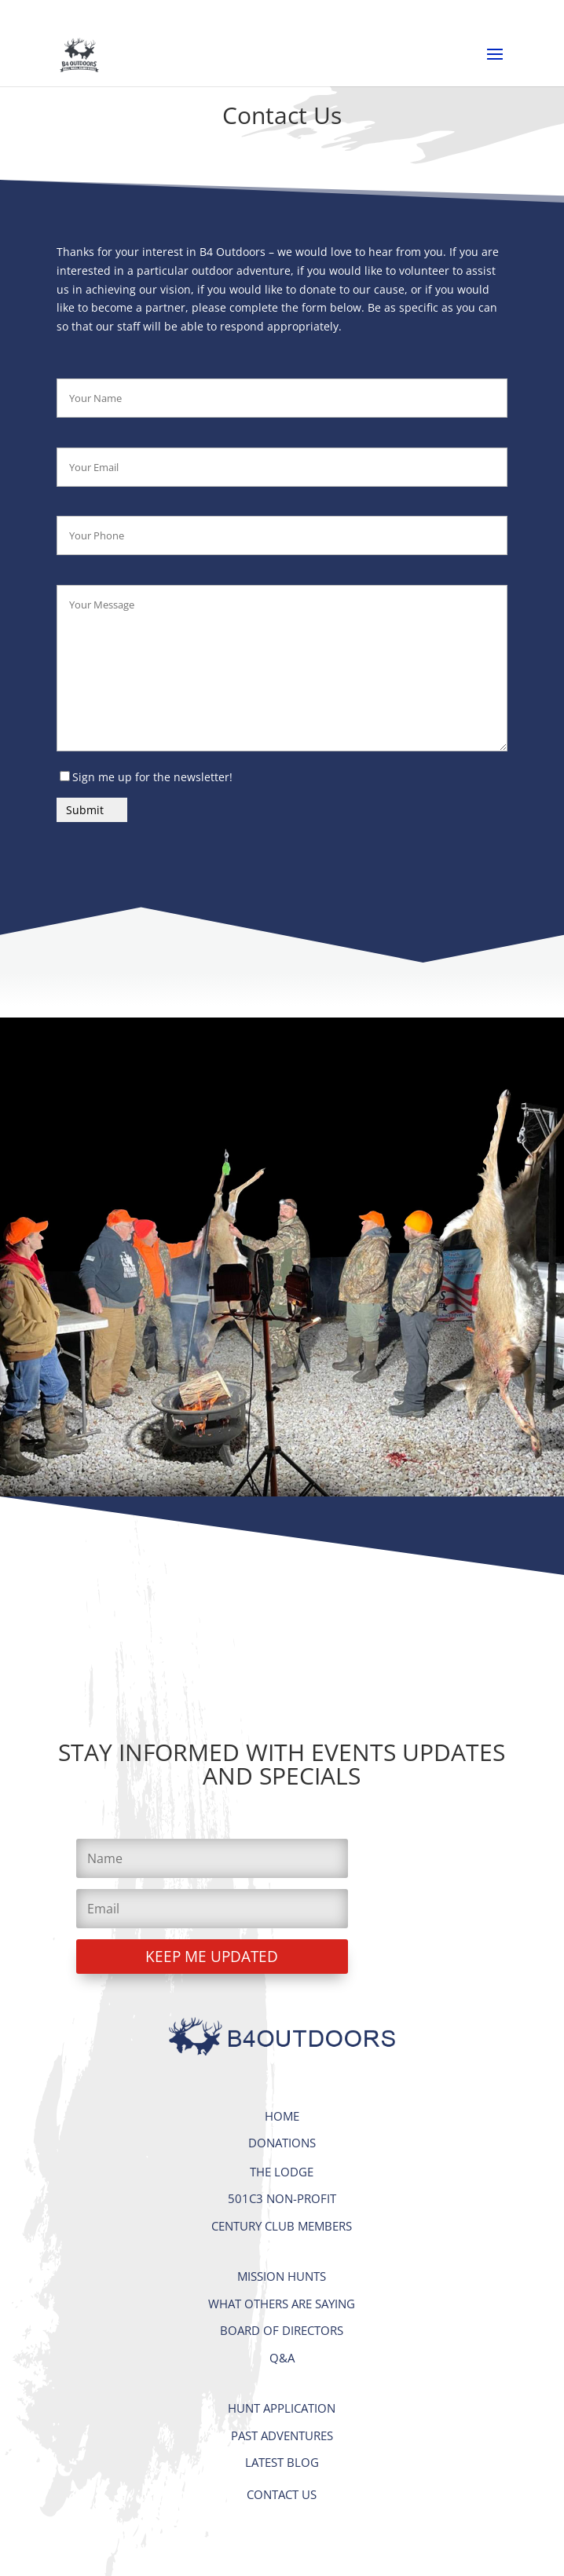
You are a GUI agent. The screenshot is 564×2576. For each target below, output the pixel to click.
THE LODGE (281, 2172)
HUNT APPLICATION (281, 2408)
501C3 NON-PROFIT (282, 2198)
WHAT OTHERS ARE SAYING (281, 2303)
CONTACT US (282, 2494)
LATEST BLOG (282, 2462)
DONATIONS (282, 2142)
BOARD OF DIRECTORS (281, 2330)
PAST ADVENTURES (282, 2435)
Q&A (282, 2358)
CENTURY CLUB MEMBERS (281, 2226)
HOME (282, 2116)
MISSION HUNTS (281, 2276)
